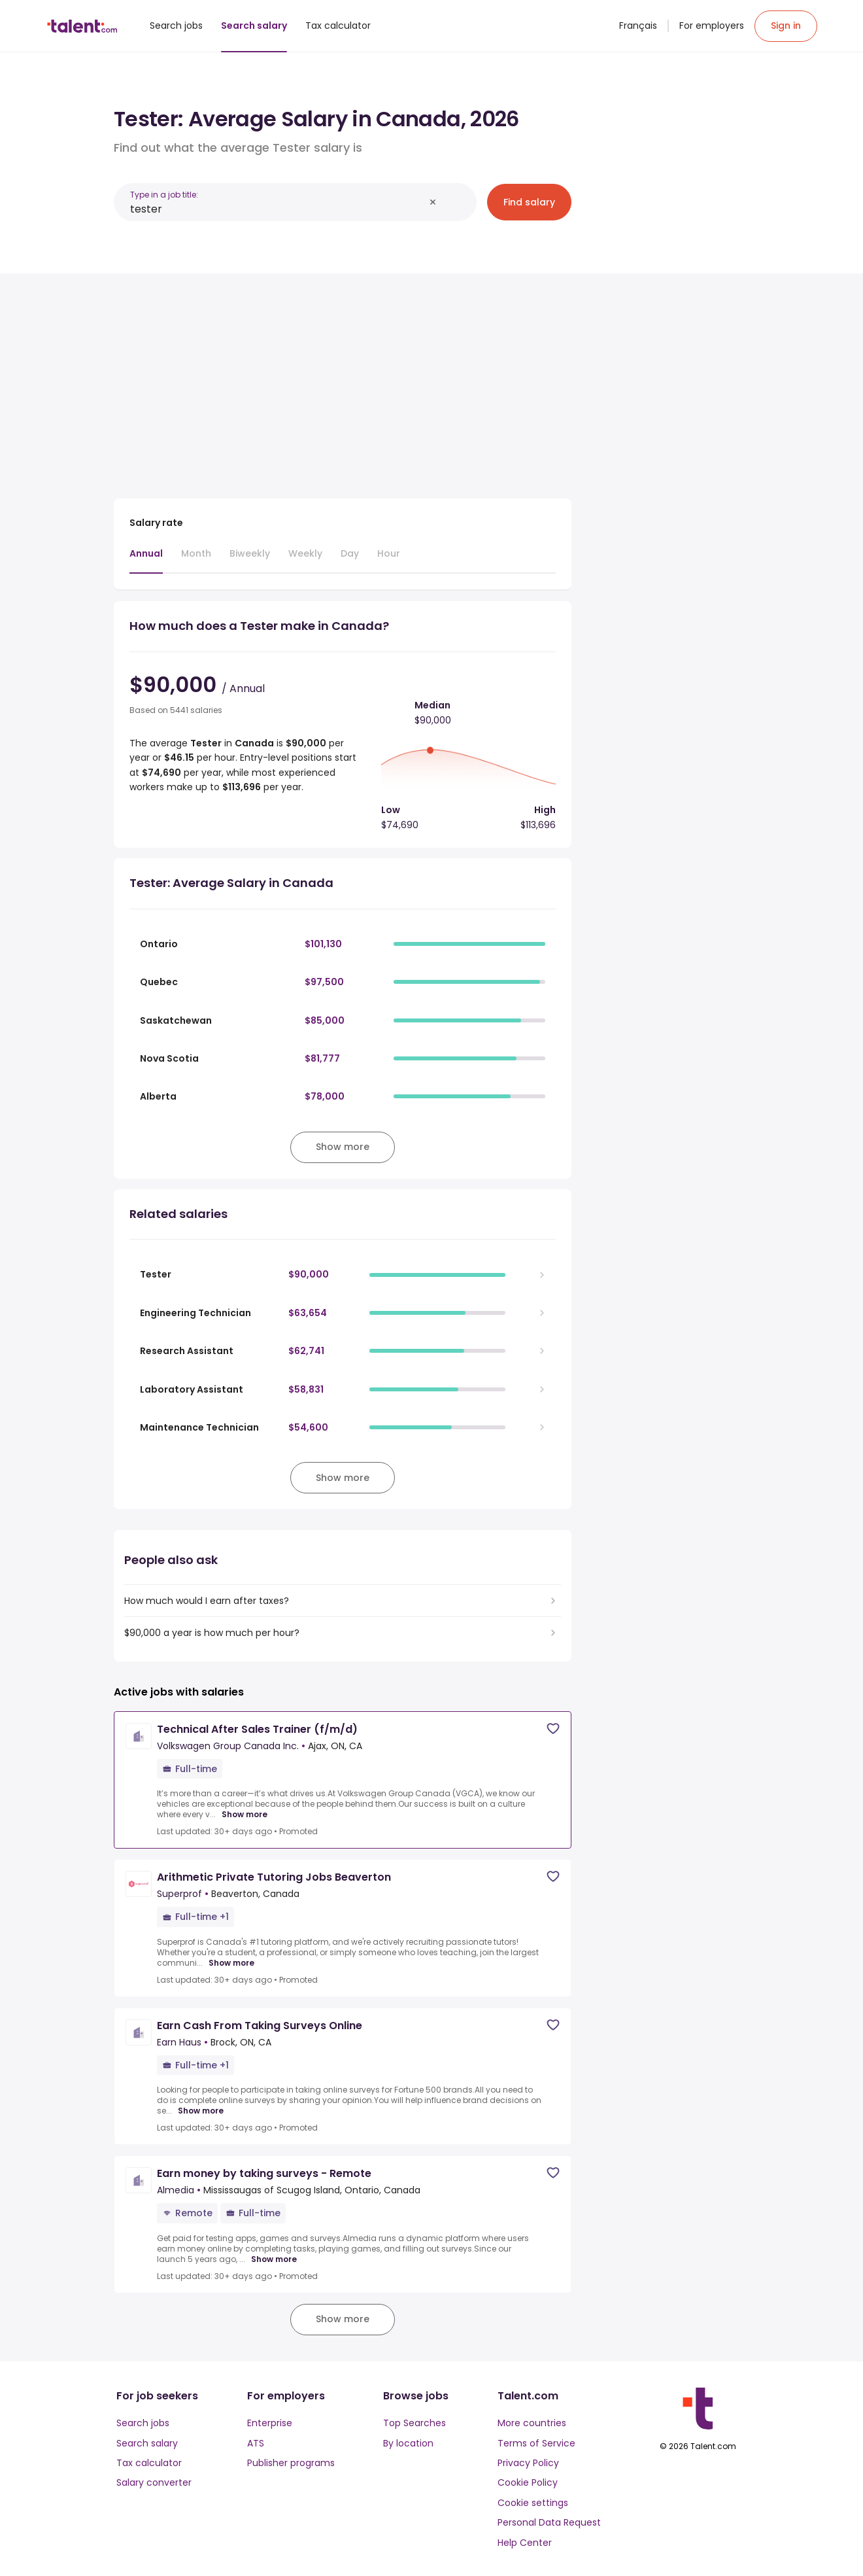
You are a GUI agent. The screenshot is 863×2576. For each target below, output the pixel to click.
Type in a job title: (164, 194)
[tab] (146, 560)
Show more (244, 1814)
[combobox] (277, 209)
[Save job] (553, 1728)
